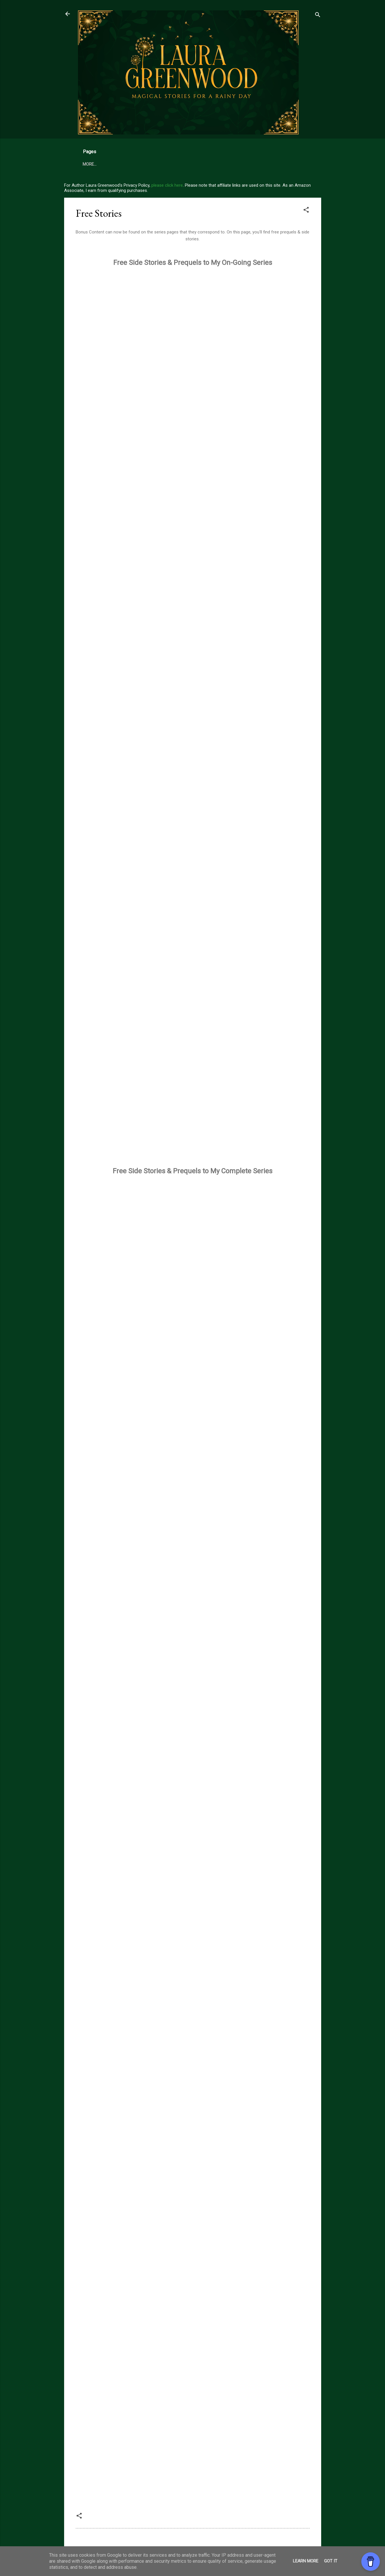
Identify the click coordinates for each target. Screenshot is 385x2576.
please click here (167, 185)
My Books (93, 164)
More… (251, 164)
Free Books (126, 164)
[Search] (317, 16)
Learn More (305, 2561)
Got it (330, 2561)
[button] (306, 210)
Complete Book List (211, 164)
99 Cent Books (164, 164)
